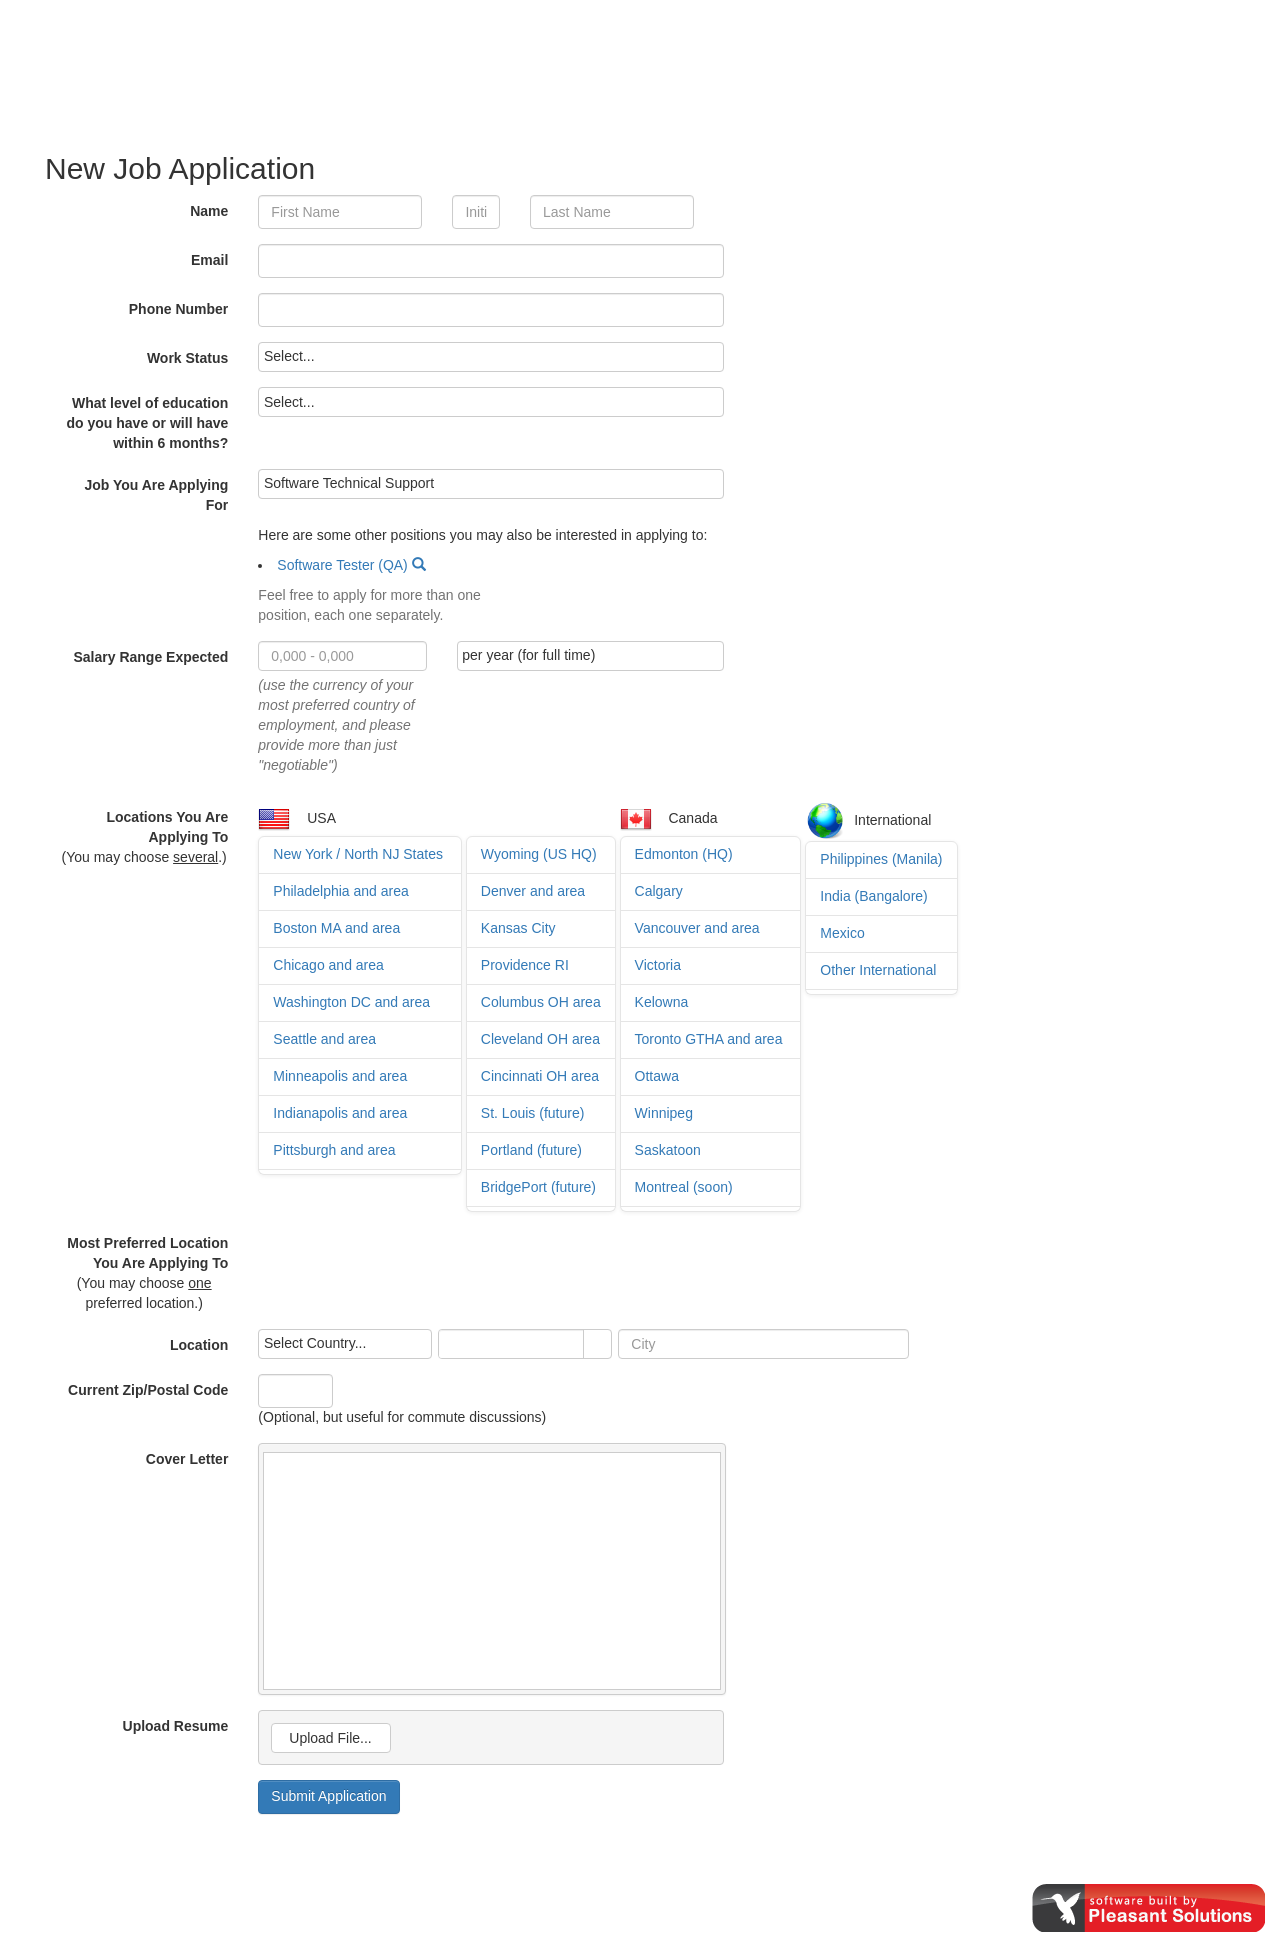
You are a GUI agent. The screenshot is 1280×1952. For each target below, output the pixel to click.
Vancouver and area (697, 928)
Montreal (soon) (684, 1187)
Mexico (842, 933)
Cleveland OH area (540, 1039)
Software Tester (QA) (342, 565)
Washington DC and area (351, 1002)
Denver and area (533, 891)
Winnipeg (664, 1113)
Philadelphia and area (340, 891)
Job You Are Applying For (156, 495)
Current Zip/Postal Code (148, 1390)
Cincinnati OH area (540, 1076)
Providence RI (525, 965)
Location (199, 1345)
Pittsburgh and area (334, 1150)
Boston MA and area (336, 928)
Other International (878, 970)
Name (209, 211)
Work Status (187, 358)
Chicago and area (328, 965)
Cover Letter (187, 1459)
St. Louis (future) (533, 1113)
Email (209, 260)
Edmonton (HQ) (684, 854)
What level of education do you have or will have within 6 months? (148, 423)
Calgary (659, 891)
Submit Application (328, 1796)
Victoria (658, 965)
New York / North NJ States (358, 854)
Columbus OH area (541, 1002)
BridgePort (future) (538, 1187)
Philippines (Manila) (881, 859)
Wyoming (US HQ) (539, 854)
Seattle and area (324, 1039)
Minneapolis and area (340, 1076)
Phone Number (179, 309)
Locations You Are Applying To (167, 827)
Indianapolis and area (340, 1113)
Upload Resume (176, 1726)
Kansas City (518, 928)
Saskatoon (668, 1150)
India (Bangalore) (873, 896)
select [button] (598, 1345)
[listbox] (491, 357)
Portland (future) (531, 1150)
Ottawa (657, 1076)
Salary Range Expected (150, 657)
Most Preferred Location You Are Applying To (147, 1253)
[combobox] (511, 1344)
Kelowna (662, 1002)
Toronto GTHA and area (709, 1039)
